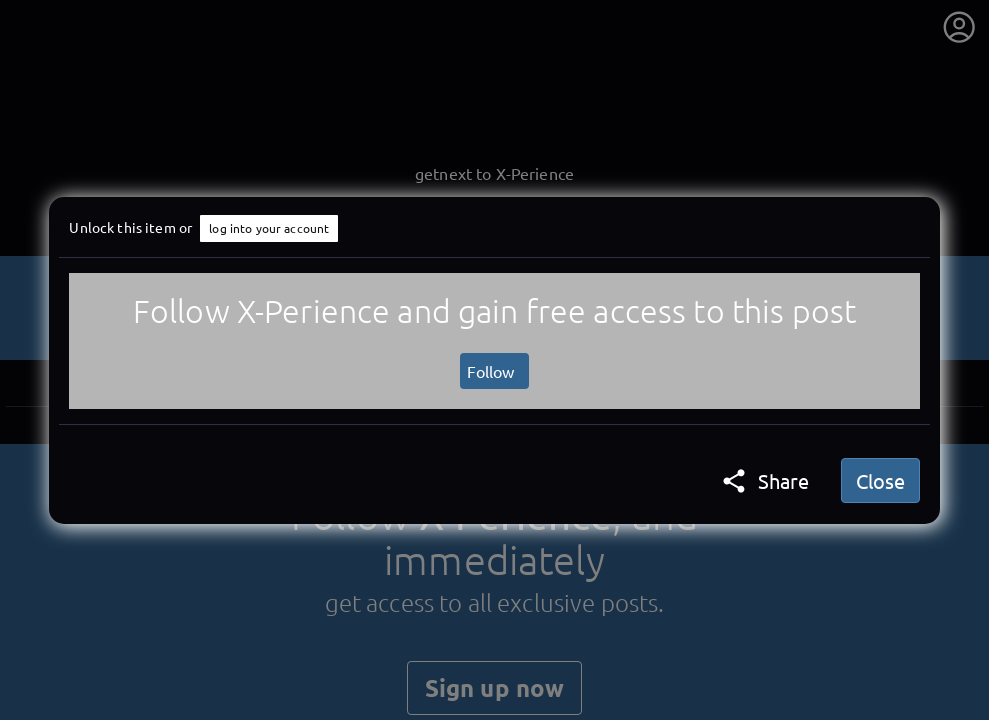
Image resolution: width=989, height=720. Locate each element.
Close (880, 480)
